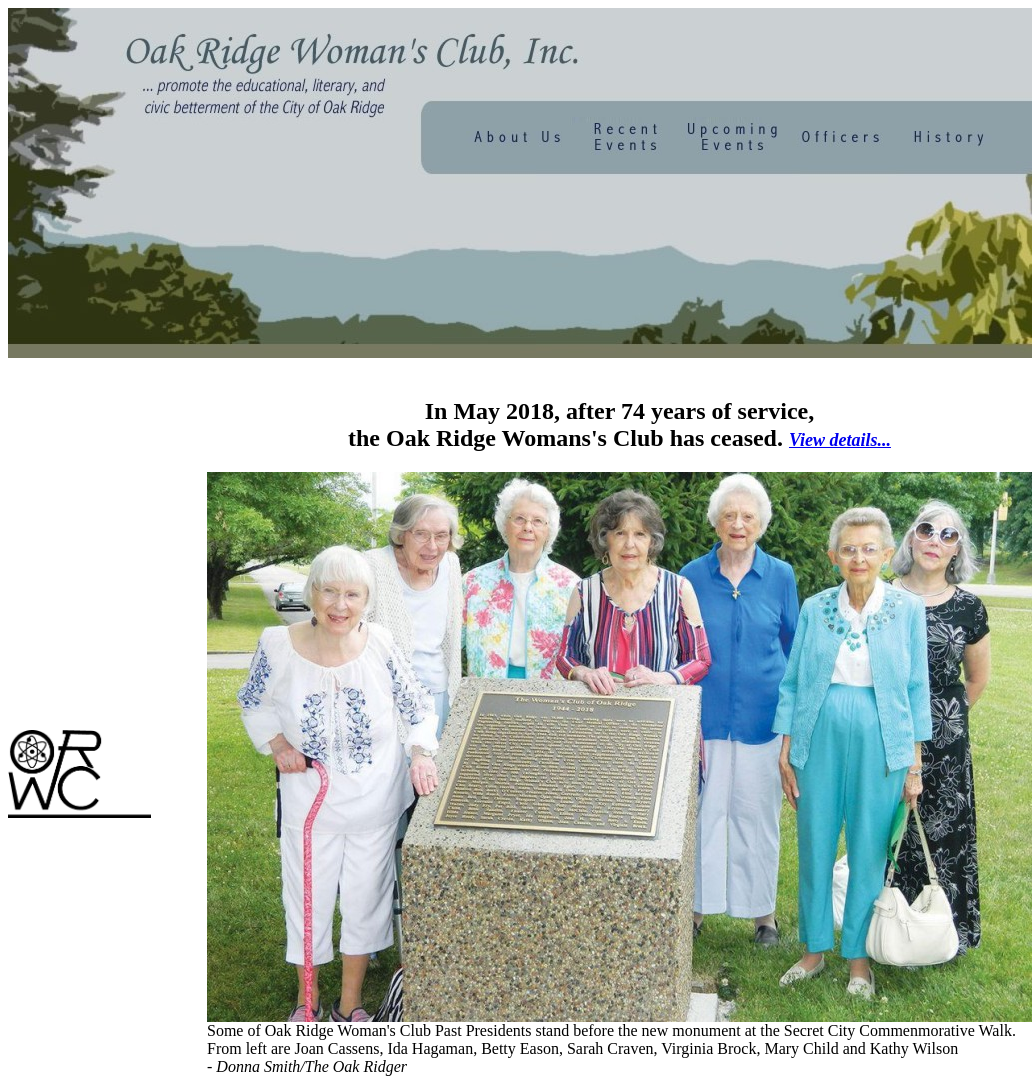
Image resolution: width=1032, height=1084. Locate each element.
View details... (840, 440)
